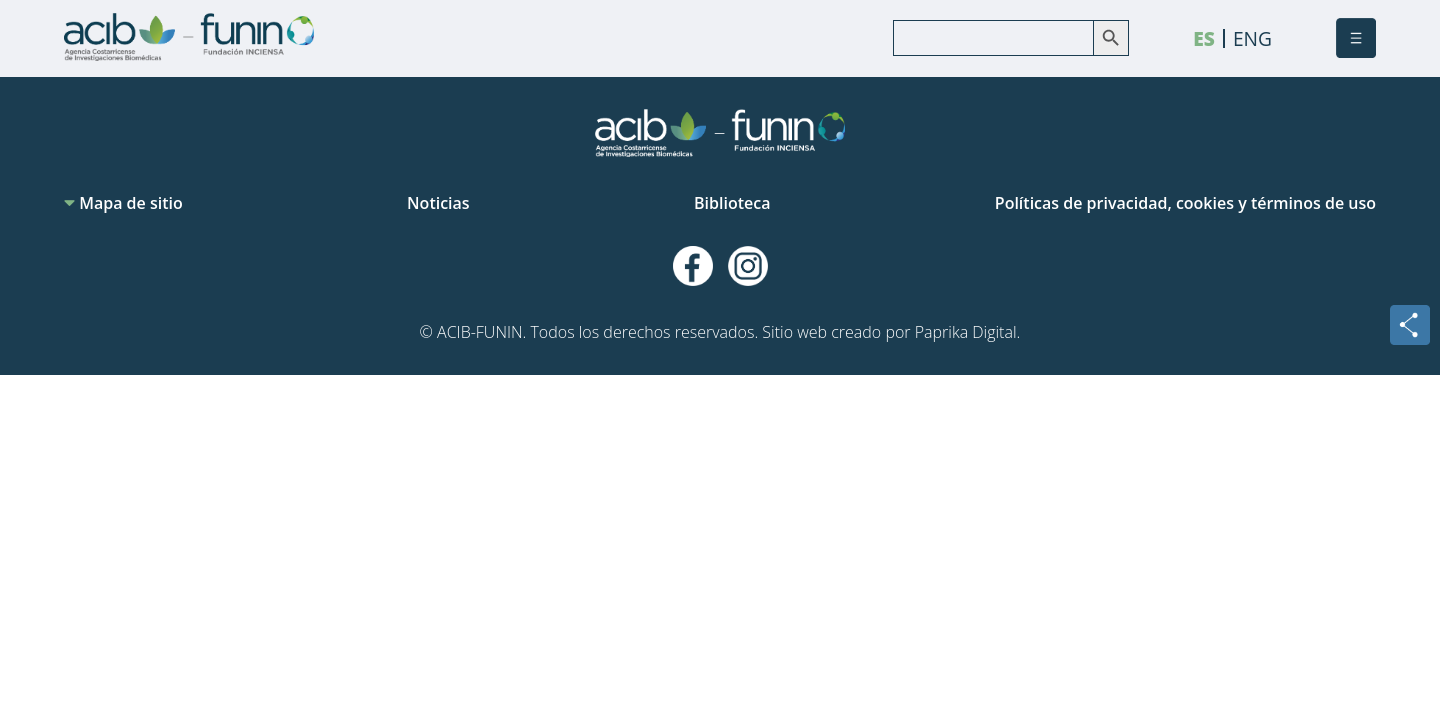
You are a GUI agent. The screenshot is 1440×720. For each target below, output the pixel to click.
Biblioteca (732, 203)
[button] (1356, 38)
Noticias (438, 203)
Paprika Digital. (968, 332)
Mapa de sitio (123, 203)
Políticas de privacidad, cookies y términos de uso (1185, 203)
